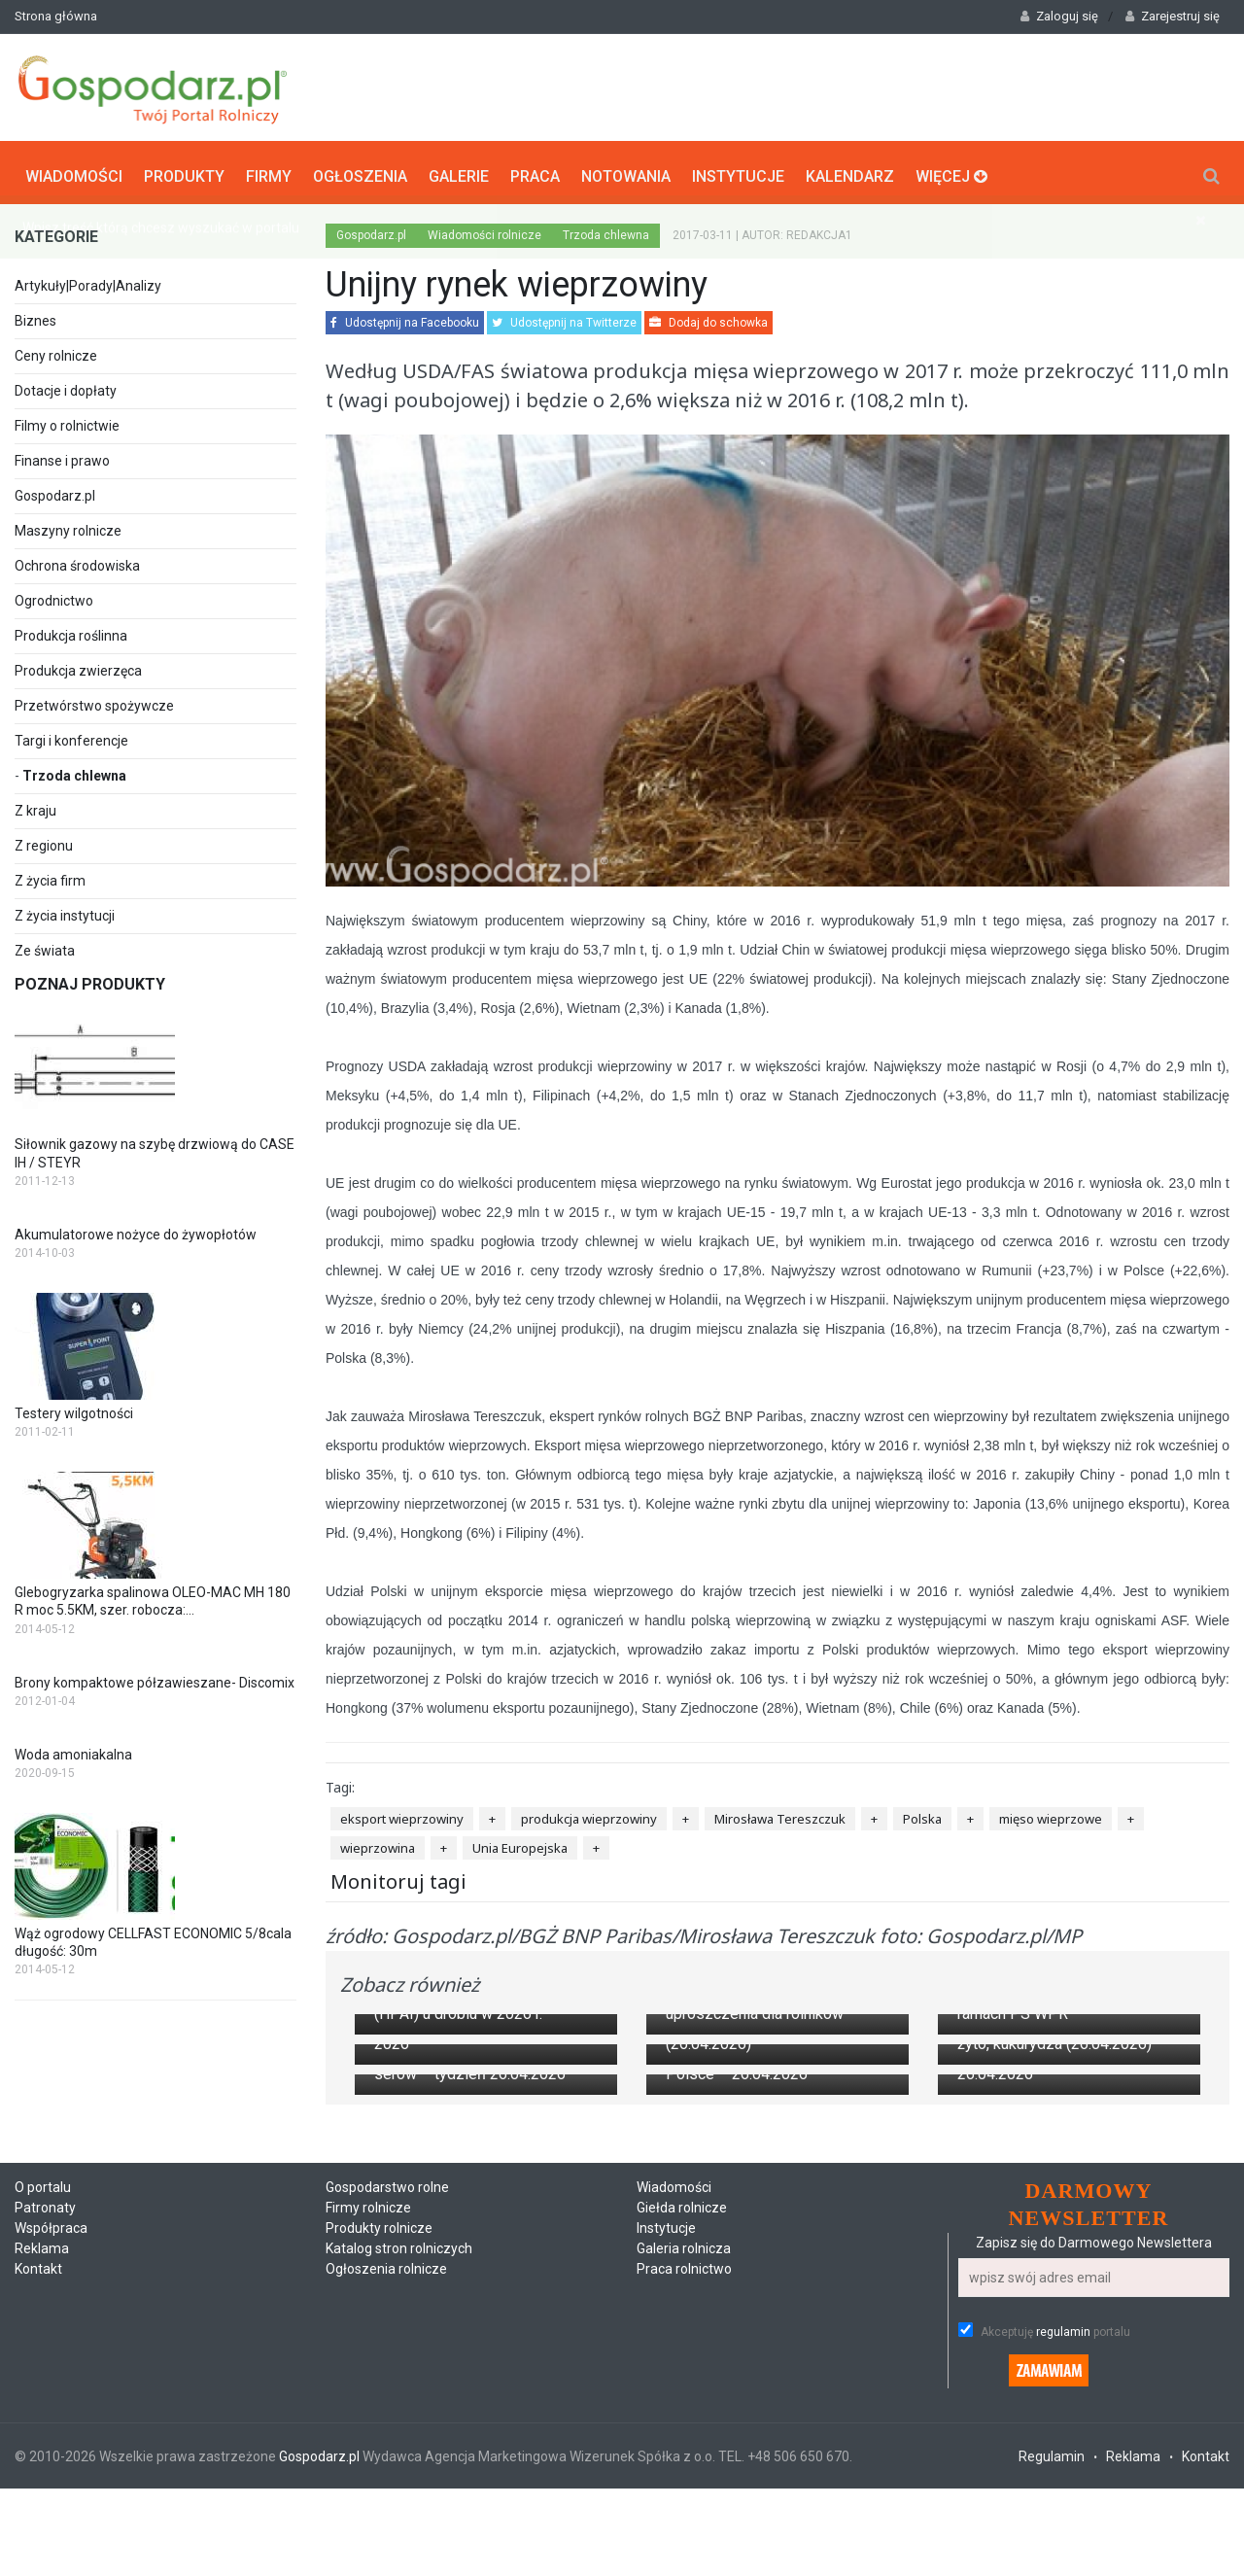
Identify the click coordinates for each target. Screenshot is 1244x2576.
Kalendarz (850, 170)
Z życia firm (50, 877)
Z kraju (35, 807)
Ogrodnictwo (54, 597)
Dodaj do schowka (708, 319)
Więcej (951, 170)
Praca (535, 170)
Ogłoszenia (360, 170)
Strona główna (56, 16)
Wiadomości (73, 170)
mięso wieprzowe (1050, 1815)
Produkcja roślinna (71, 632)
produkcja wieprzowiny (589, 1815)
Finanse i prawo (62, 457)
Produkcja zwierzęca (78, 667)
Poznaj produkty (90, 980)
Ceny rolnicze (56, 352)
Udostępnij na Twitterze (564, 319)
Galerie (459, 170)
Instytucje (738, 170)
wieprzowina (377, 1844)
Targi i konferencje (71, 737)
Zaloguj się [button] (1059, 16)
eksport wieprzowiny (402, 1815)
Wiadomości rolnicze (484, 231)
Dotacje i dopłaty (66, 387)
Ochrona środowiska (77, 562)
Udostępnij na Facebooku (404, 319)
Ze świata (45, 947)
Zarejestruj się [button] (1172, 16)
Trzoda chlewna (74, 772)
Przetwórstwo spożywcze (94, 702)
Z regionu (44, 842)
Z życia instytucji (65, 912)
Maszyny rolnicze (68, 527)
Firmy (269, 170)
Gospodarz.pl (55, 492)
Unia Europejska (520, 1844)
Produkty (184, 170)
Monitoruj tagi (398, 1876)
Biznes (35, 317)
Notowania (626, 170)
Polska (922, 1815)
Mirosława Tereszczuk (780, 1815)
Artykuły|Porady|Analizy (88, 282)
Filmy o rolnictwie (67, 422)
